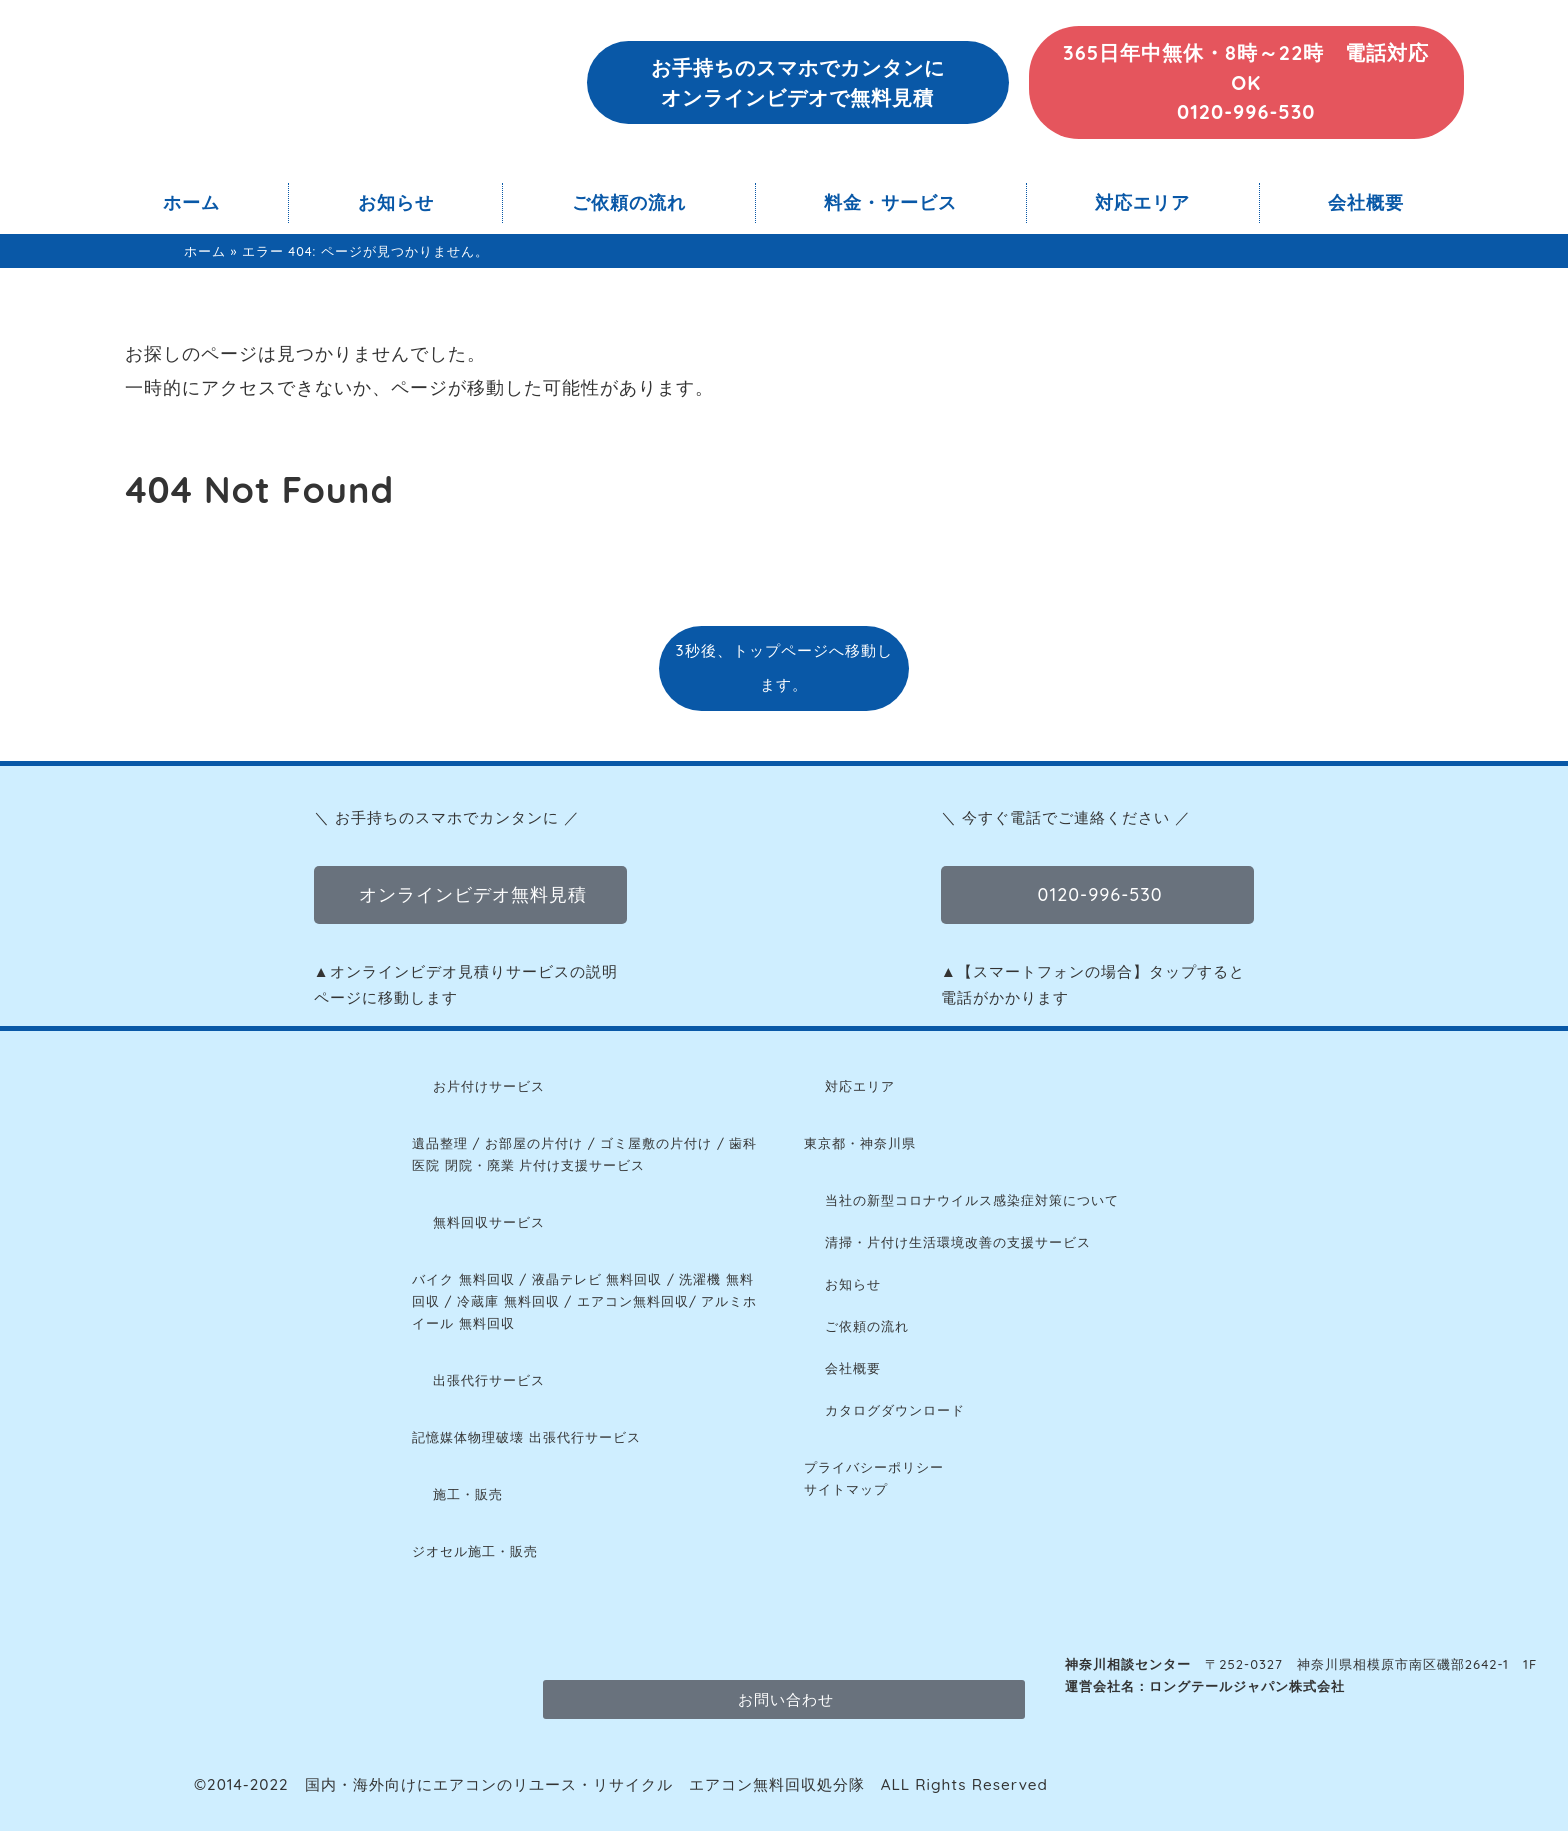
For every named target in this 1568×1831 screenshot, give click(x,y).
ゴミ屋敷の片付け (656, 1143)
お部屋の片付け (534, 1143)
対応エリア (1142, 202)
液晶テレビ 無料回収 (597, 1279)
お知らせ (396, 202)
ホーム (191, 202)
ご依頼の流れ (629, 202)
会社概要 (1366, 202)
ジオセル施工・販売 (475, 1551)
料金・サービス (890, 202)
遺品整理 (440, 1143)
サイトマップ (846, 1489)
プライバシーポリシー (874, 1467)
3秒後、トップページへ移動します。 (783, 667)
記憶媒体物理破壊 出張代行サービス (526, 1437)
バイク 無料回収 (463, 1279)
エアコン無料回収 (633, 1301)
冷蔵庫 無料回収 (508, 1301)
